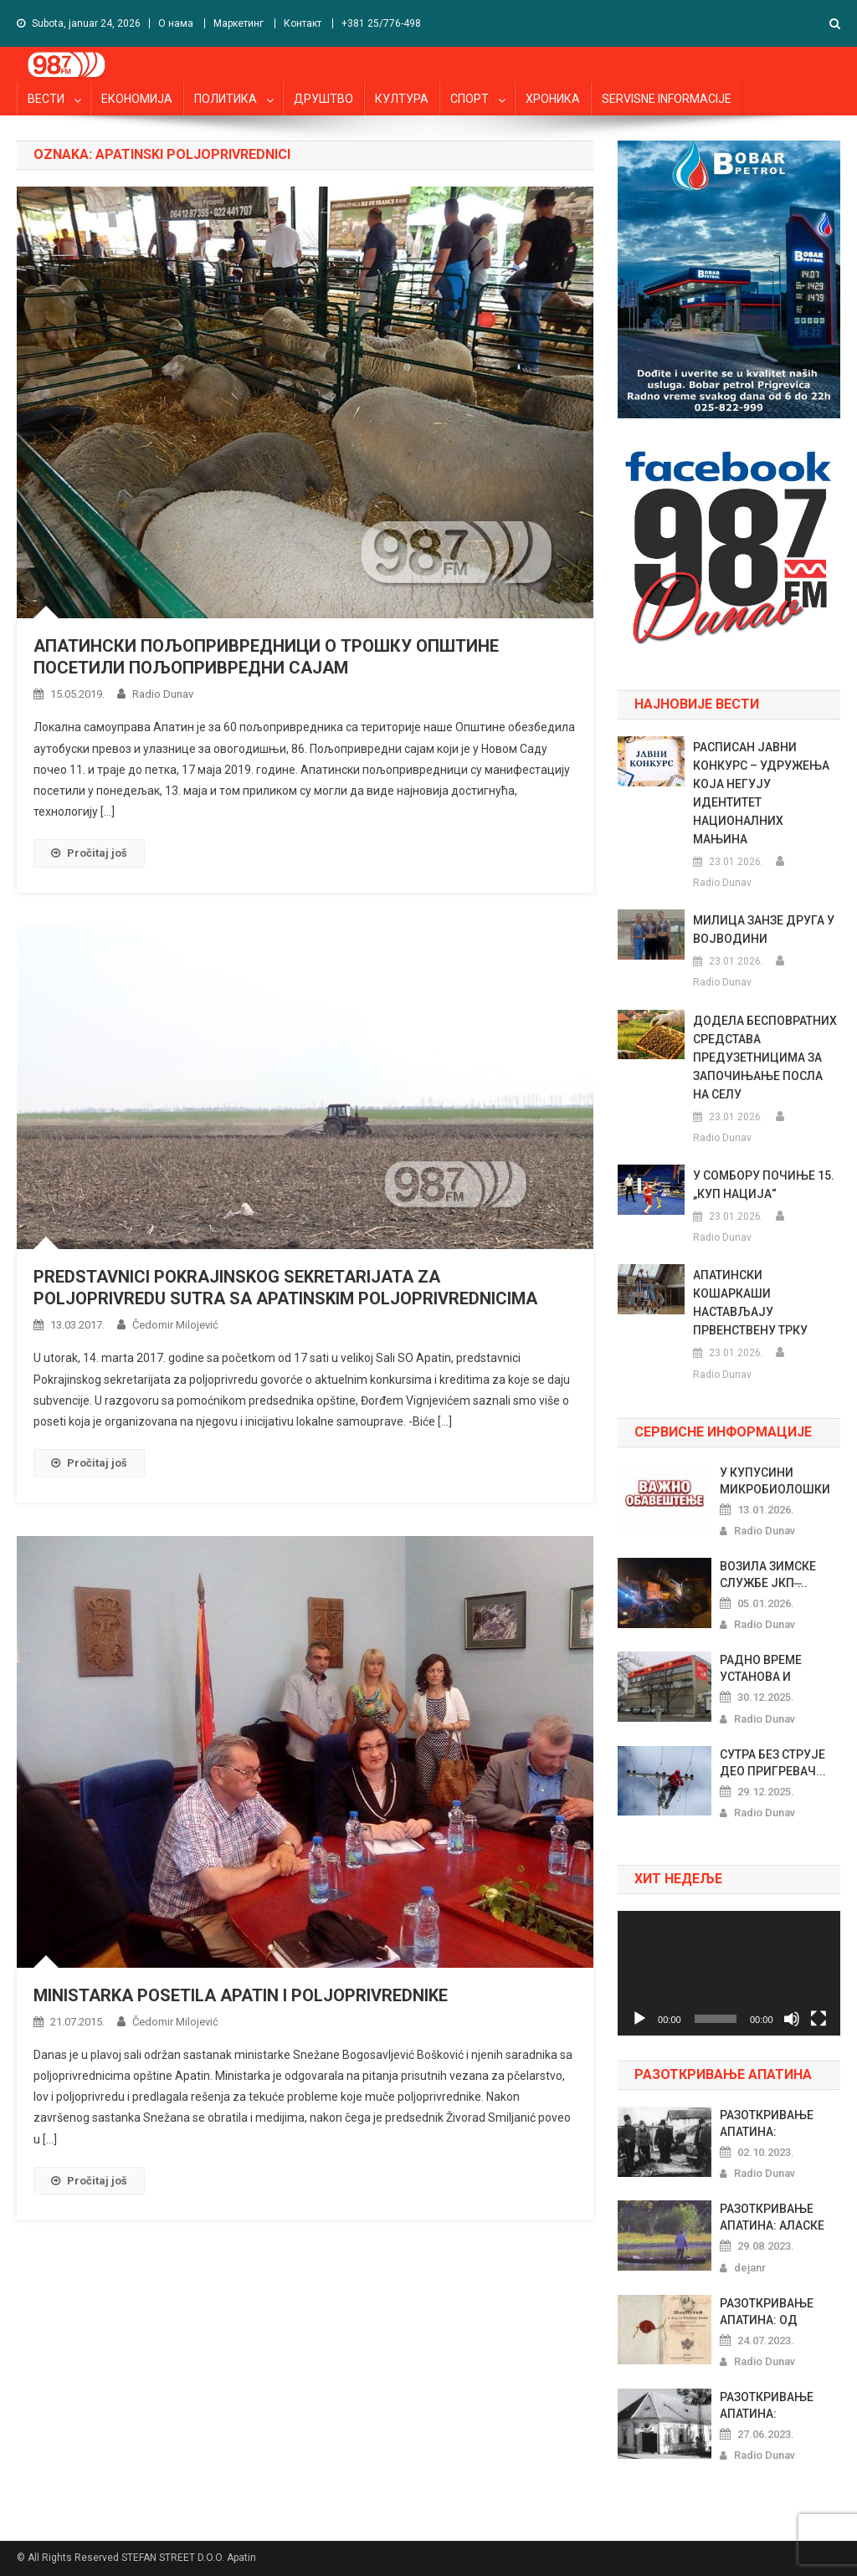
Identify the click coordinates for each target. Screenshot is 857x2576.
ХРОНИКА (553, 98)
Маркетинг (238, 23)
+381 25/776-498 (381, 23)
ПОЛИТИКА (225, 98)
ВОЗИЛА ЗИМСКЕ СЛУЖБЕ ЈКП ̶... (768, 1574)
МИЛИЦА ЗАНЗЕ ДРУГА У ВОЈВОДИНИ (763, 929)
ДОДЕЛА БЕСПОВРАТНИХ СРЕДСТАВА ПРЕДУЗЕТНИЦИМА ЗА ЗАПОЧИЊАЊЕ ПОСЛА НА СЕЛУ (765, 1057)
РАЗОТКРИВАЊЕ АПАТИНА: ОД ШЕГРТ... (766, 2312)
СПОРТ (469, 98)
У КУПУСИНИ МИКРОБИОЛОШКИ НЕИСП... (775, 1482)
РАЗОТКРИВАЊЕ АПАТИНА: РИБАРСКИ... (766, 2406)
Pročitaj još (89, 853)
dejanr (750, 2267)
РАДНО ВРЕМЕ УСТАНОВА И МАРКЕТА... (761, 1669)
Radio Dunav (162, 694)
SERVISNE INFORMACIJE (666, 98)
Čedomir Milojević (175, 1325)
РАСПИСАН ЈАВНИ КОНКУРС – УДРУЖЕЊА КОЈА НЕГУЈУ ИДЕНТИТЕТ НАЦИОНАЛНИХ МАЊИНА (761, 793)
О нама (175, 23)
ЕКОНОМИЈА (136, 98)
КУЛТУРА (401, 98)
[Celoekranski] (818, 2018)
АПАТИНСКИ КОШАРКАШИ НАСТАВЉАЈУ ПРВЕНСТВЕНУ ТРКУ (750, 1302)
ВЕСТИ (46, 98)
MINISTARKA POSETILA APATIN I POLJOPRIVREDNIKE (240, 1995)
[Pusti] (639, 2018)
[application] (728, 1973)
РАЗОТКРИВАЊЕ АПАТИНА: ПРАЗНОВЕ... (766, 2124)
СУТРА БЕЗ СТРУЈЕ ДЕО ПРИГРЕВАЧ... (773, 1763)
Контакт (302, 23)
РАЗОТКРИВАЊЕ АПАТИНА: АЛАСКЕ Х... (772, 2218)
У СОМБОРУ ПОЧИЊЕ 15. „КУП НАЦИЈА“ (763, 1185)
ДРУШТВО (323, 98)
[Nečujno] (791, 2018)
